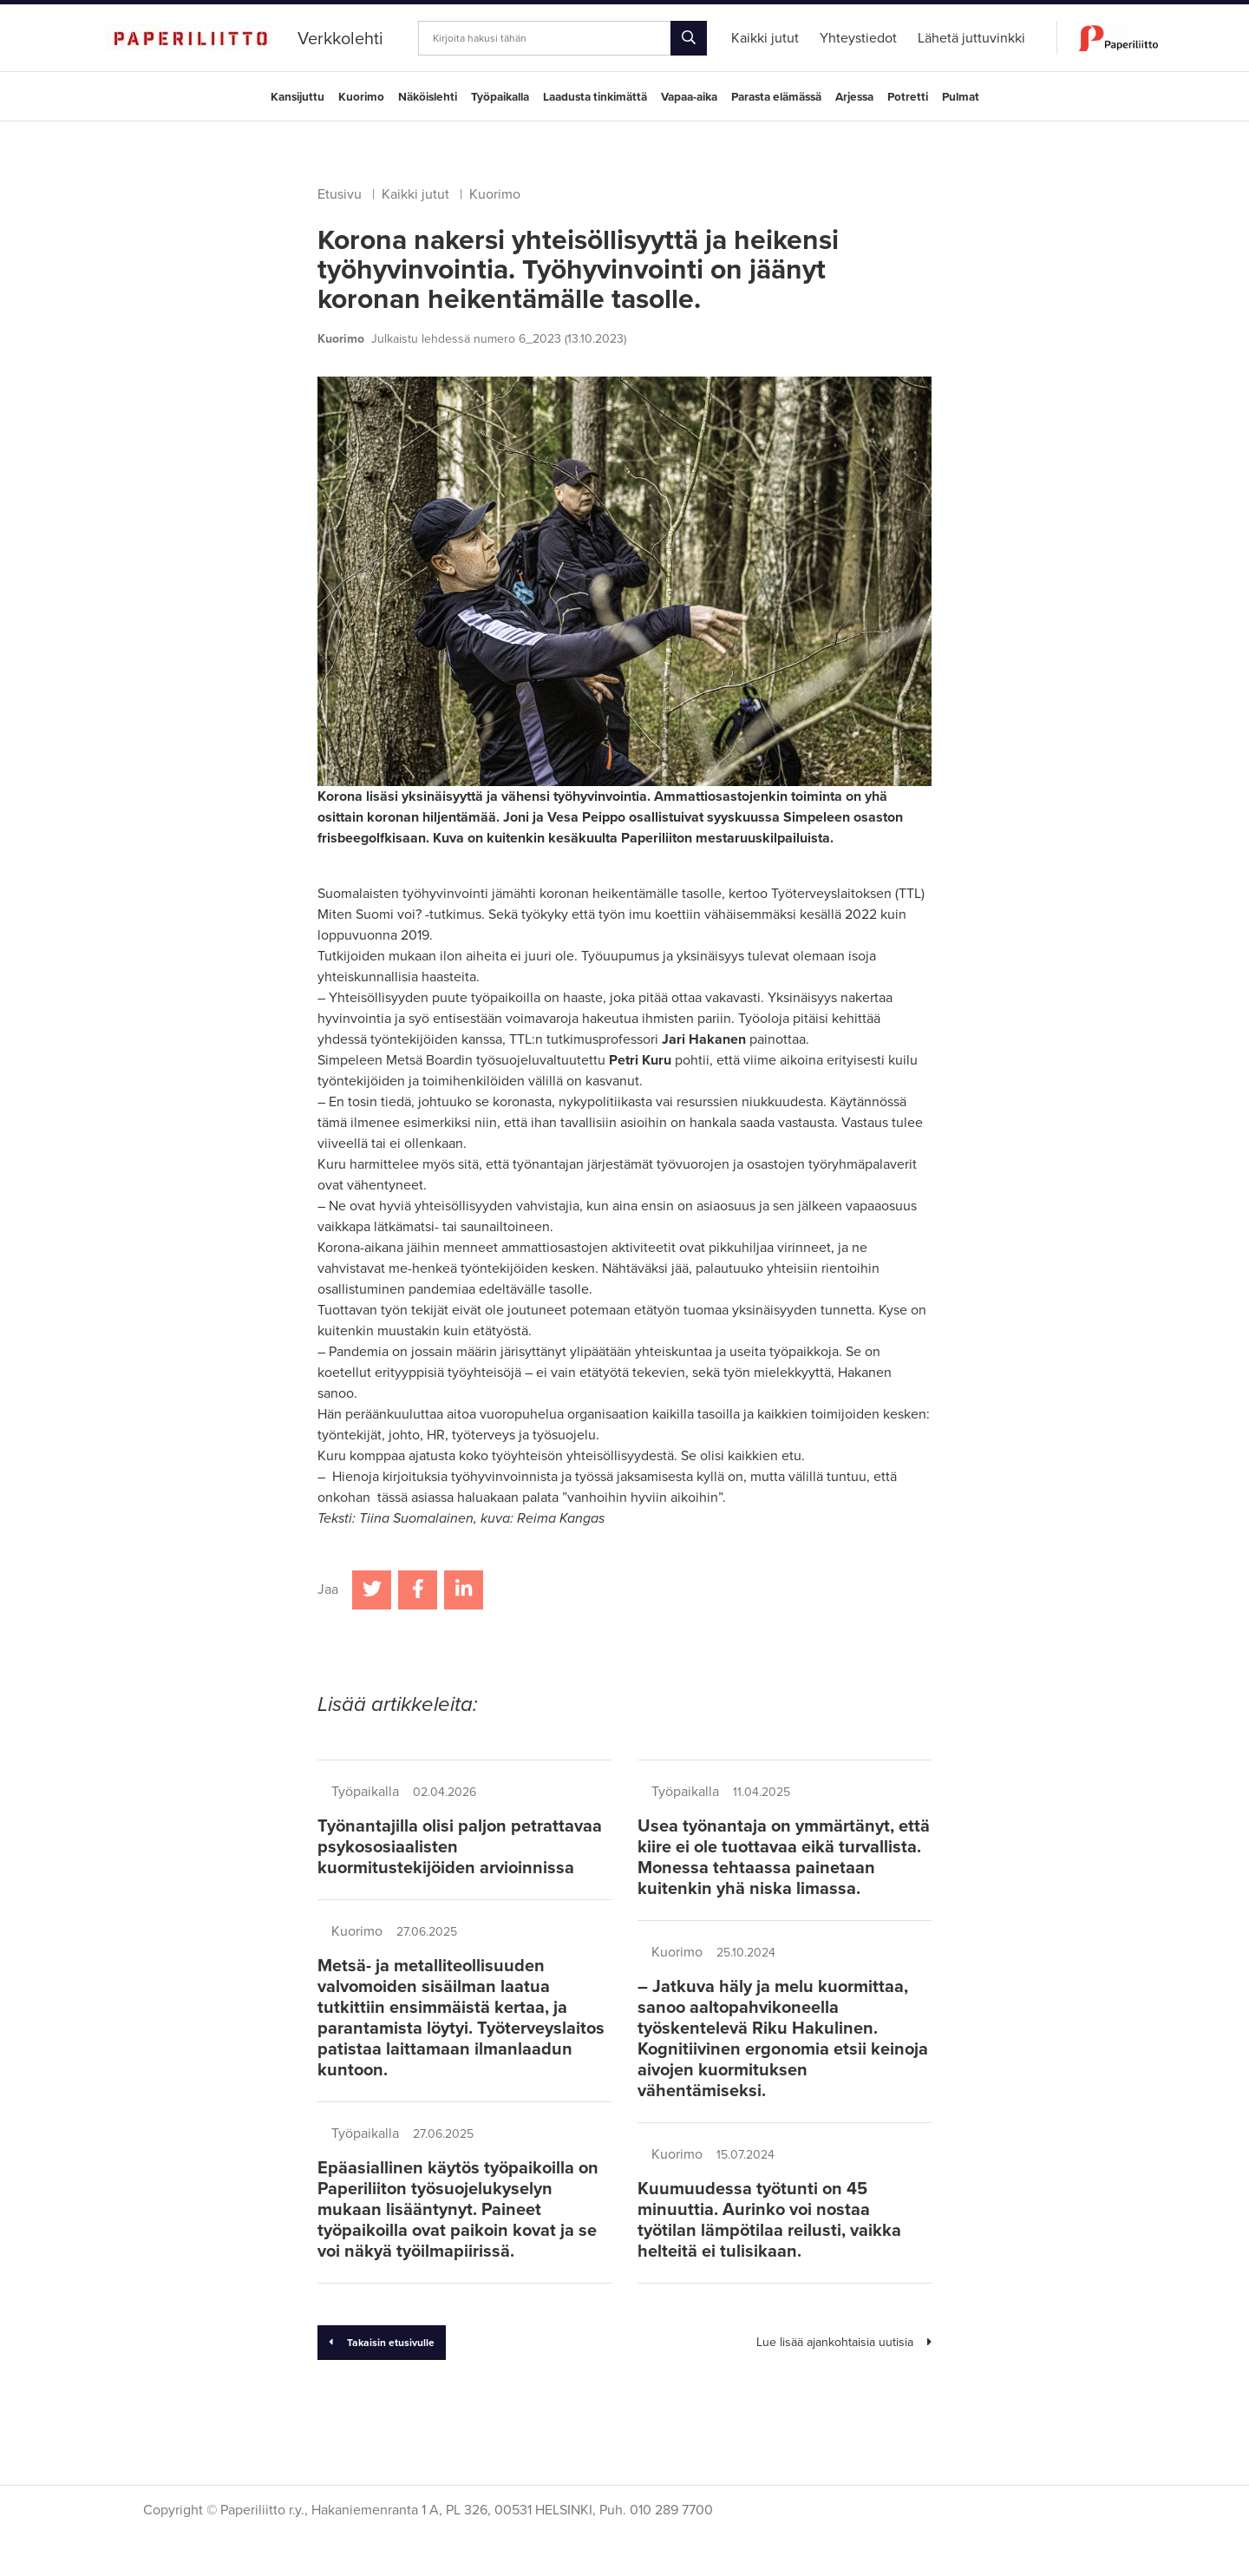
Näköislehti (427, 97)
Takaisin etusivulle (382, 2343)
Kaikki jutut (415, 194)
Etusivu (339, 194)
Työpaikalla (500, 97)
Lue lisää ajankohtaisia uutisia (844, 2342)
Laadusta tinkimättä (595, 97)
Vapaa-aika (689, 97)
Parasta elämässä (776, 97)
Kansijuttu (297, 97)
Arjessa (854, 97)
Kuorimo (361, 97)
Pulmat (960, 97)
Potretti (907, 97)
